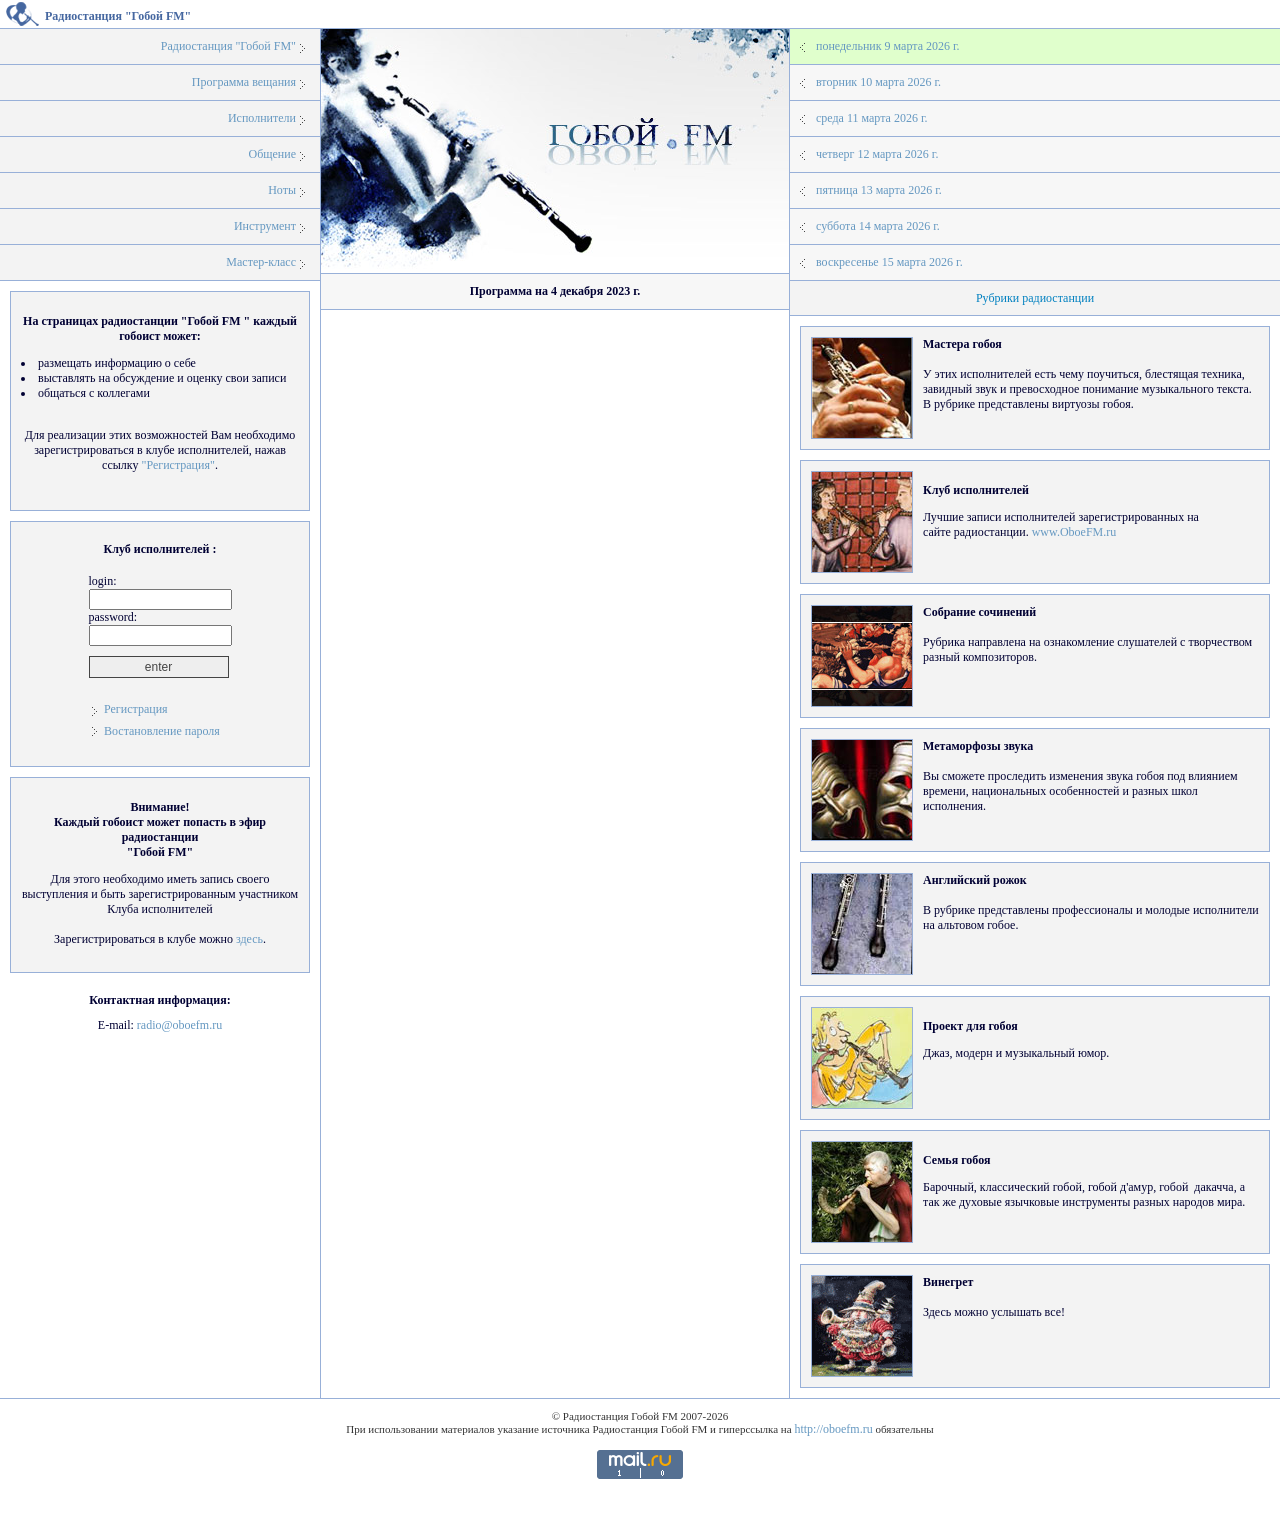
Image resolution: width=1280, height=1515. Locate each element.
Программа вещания (244, 82)
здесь (249, 939)
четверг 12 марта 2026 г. (877, 154)
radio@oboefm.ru (179, 1025)
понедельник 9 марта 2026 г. (888, 46)
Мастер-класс (261, 262)
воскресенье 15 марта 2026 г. (889, 262)
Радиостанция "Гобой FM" (228, 46)
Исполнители (262, 118)
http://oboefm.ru (833, 1429)
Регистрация (136, 709)
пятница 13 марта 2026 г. (879, 190)
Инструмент (265, 226)
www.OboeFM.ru (1074, 532)
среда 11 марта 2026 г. (871, 118)
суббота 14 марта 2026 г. (878, 226)
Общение (272, 154)
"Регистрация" (177, 465)
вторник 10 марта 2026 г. (878, 82)
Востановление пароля (162, 731)
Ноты (282, 190)
